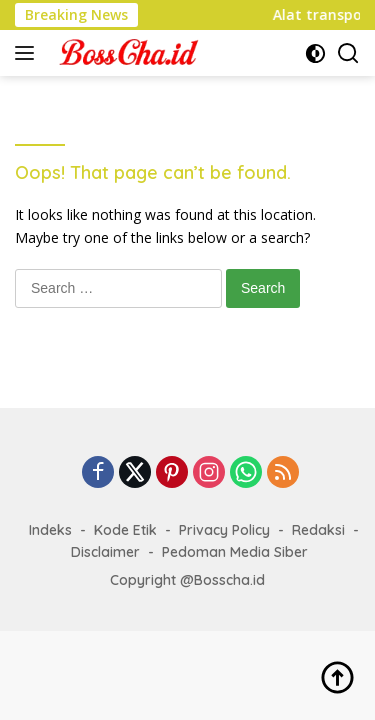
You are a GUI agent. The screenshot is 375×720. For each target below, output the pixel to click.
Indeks (50, 530)
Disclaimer (105, 552)
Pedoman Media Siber (235, 552)
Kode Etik (125, 530)
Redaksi (318, 530)
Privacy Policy (224, 530)
